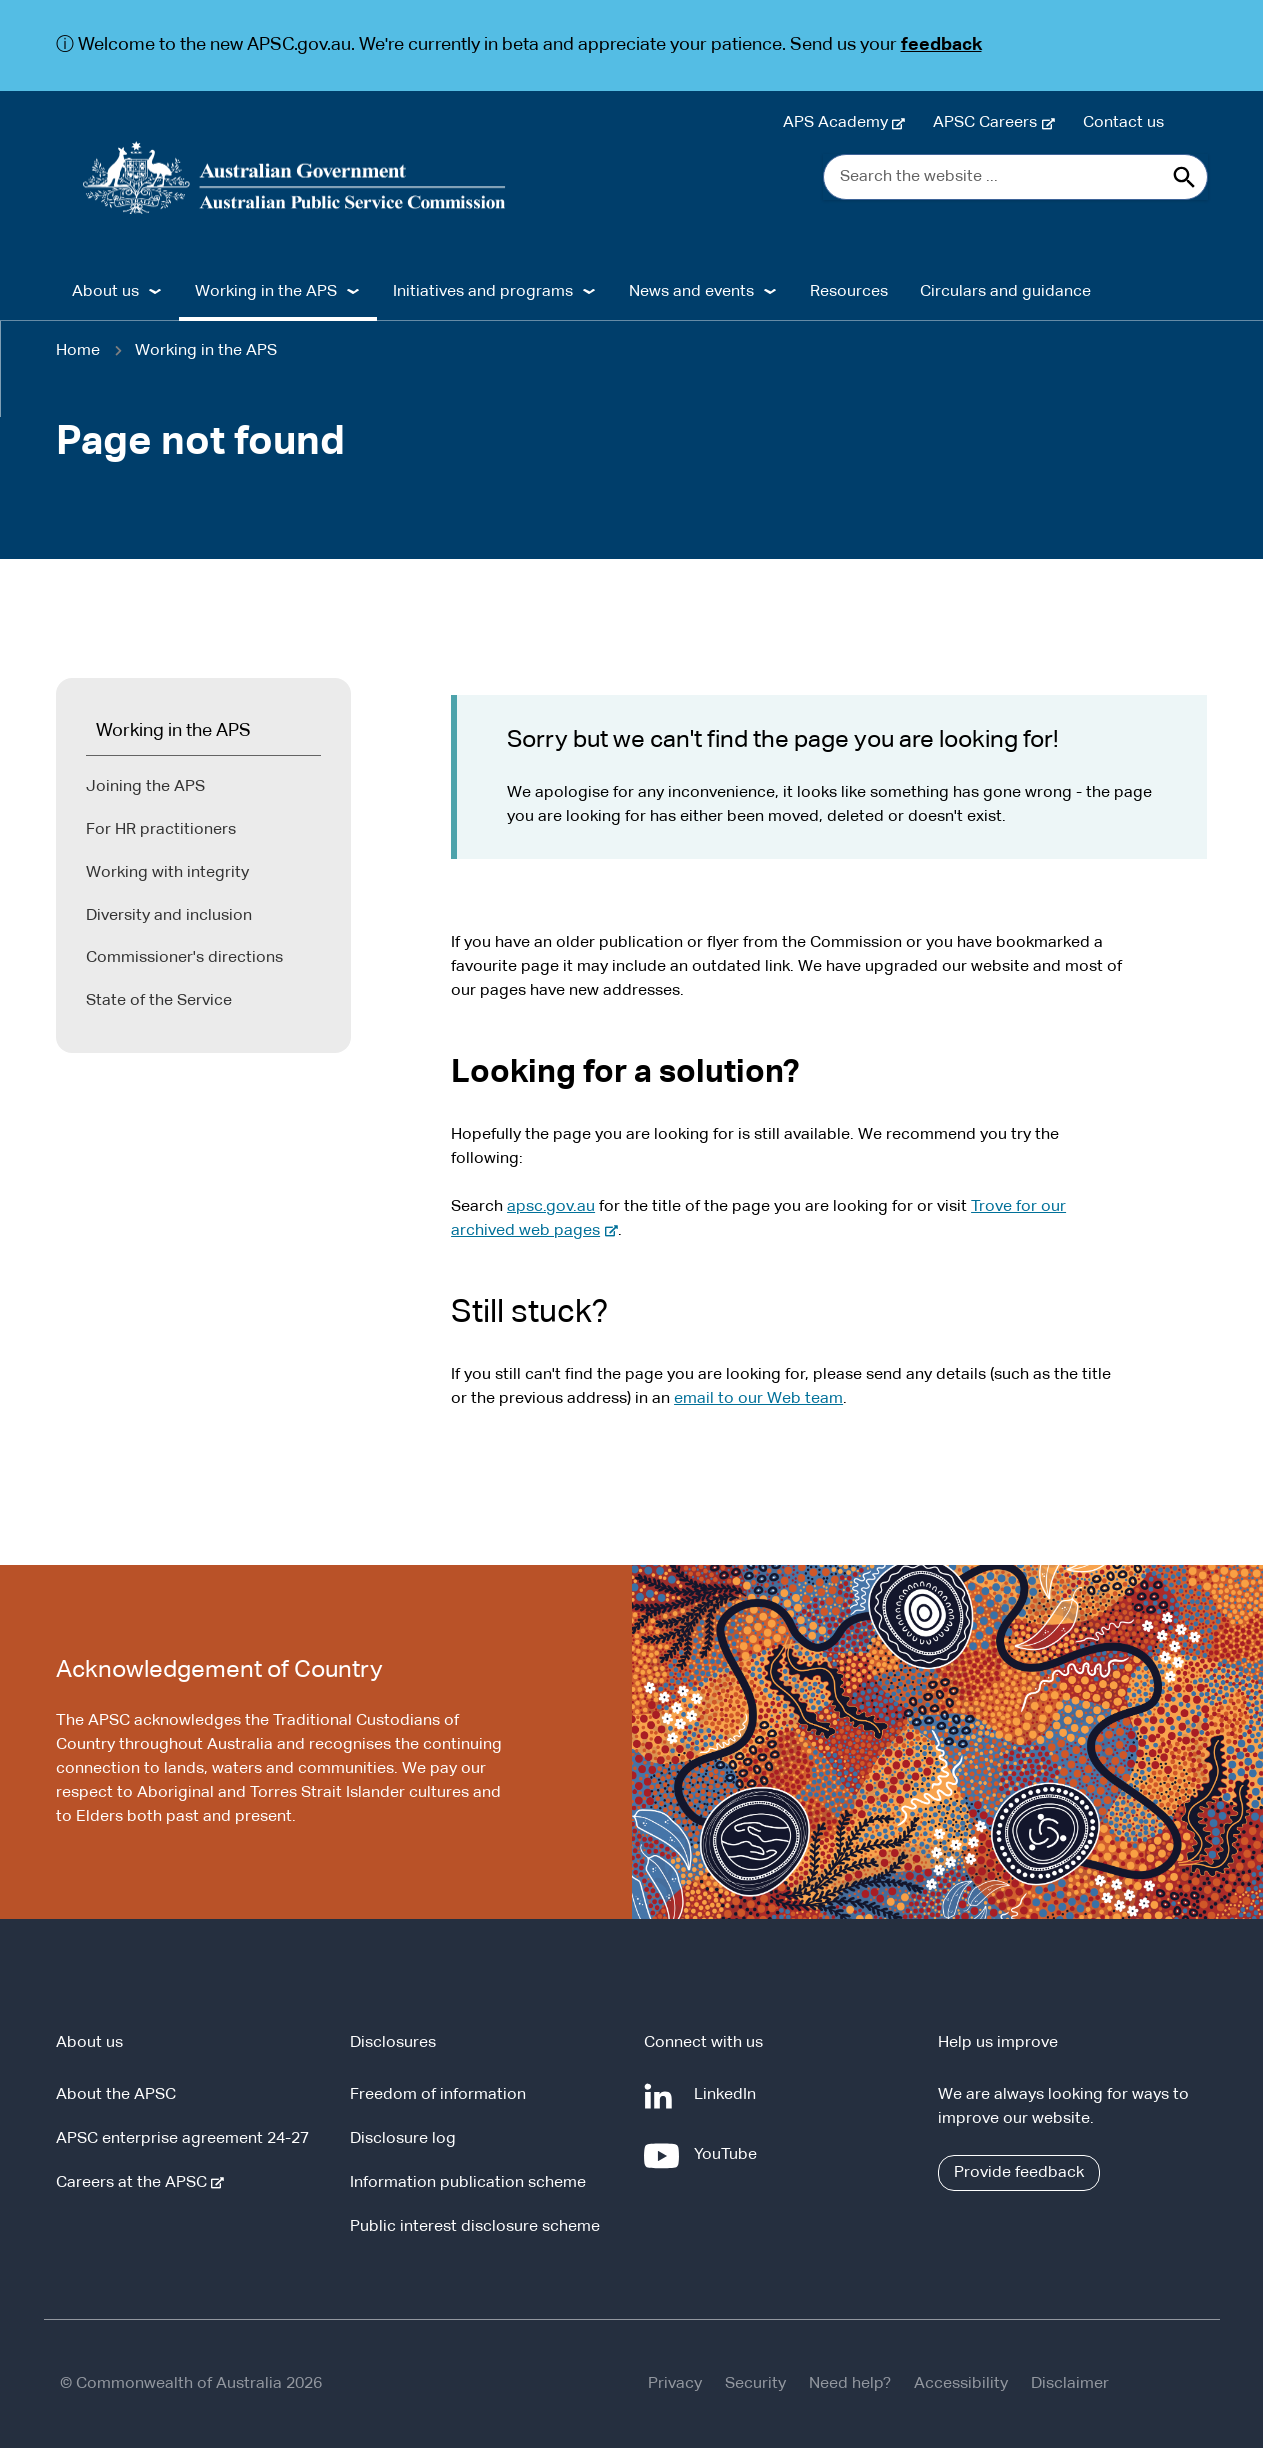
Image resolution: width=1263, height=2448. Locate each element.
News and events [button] (691, 292)
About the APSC (116, 2095)
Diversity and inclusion (169, 916)
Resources (849, 292)
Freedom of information (438, 2095)
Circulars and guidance (1005, 292)
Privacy (675, 2384)
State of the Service (159, 1001)
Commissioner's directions (184, 958)
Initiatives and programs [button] (483, 292)
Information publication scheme (468, 2183)
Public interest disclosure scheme (475, 2227)
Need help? (850, 2384)
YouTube (729, 2163)
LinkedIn (729, 2103)
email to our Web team (758, 1399)
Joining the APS (145, 787)
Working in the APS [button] (266, 292)
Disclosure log (403, 2139)
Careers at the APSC (135, 2183)
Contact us (1123, 123)
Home (78, 351)
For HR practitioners (161, 830)
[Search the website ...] (1015, 177)
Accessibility (961, 2384)
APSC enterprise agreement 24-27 (182, 2139)
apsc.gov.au (551, 1207)
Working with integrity (167, 873)
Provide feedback (1019, 2173)
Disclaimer (1070, 2384)
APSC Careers (989, 123)
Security (755, 2384)
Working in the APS (206, 351)
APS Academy (839, 123)
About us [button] (105, 292)
